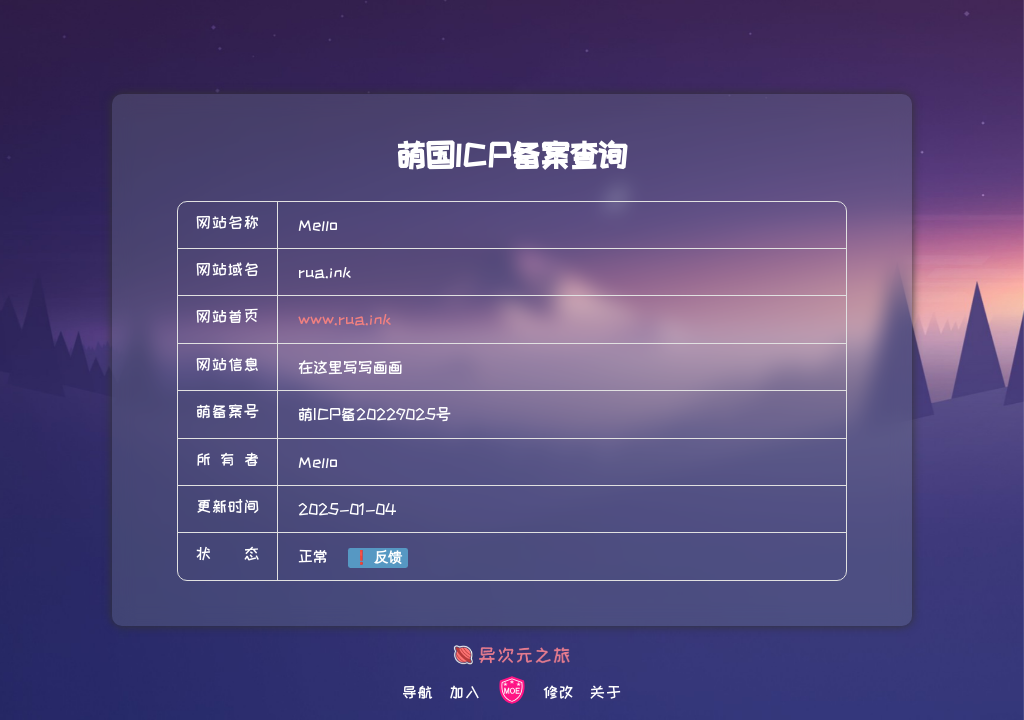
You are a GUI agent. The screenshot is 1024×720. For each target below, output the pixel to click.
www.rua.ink (344, 319)
